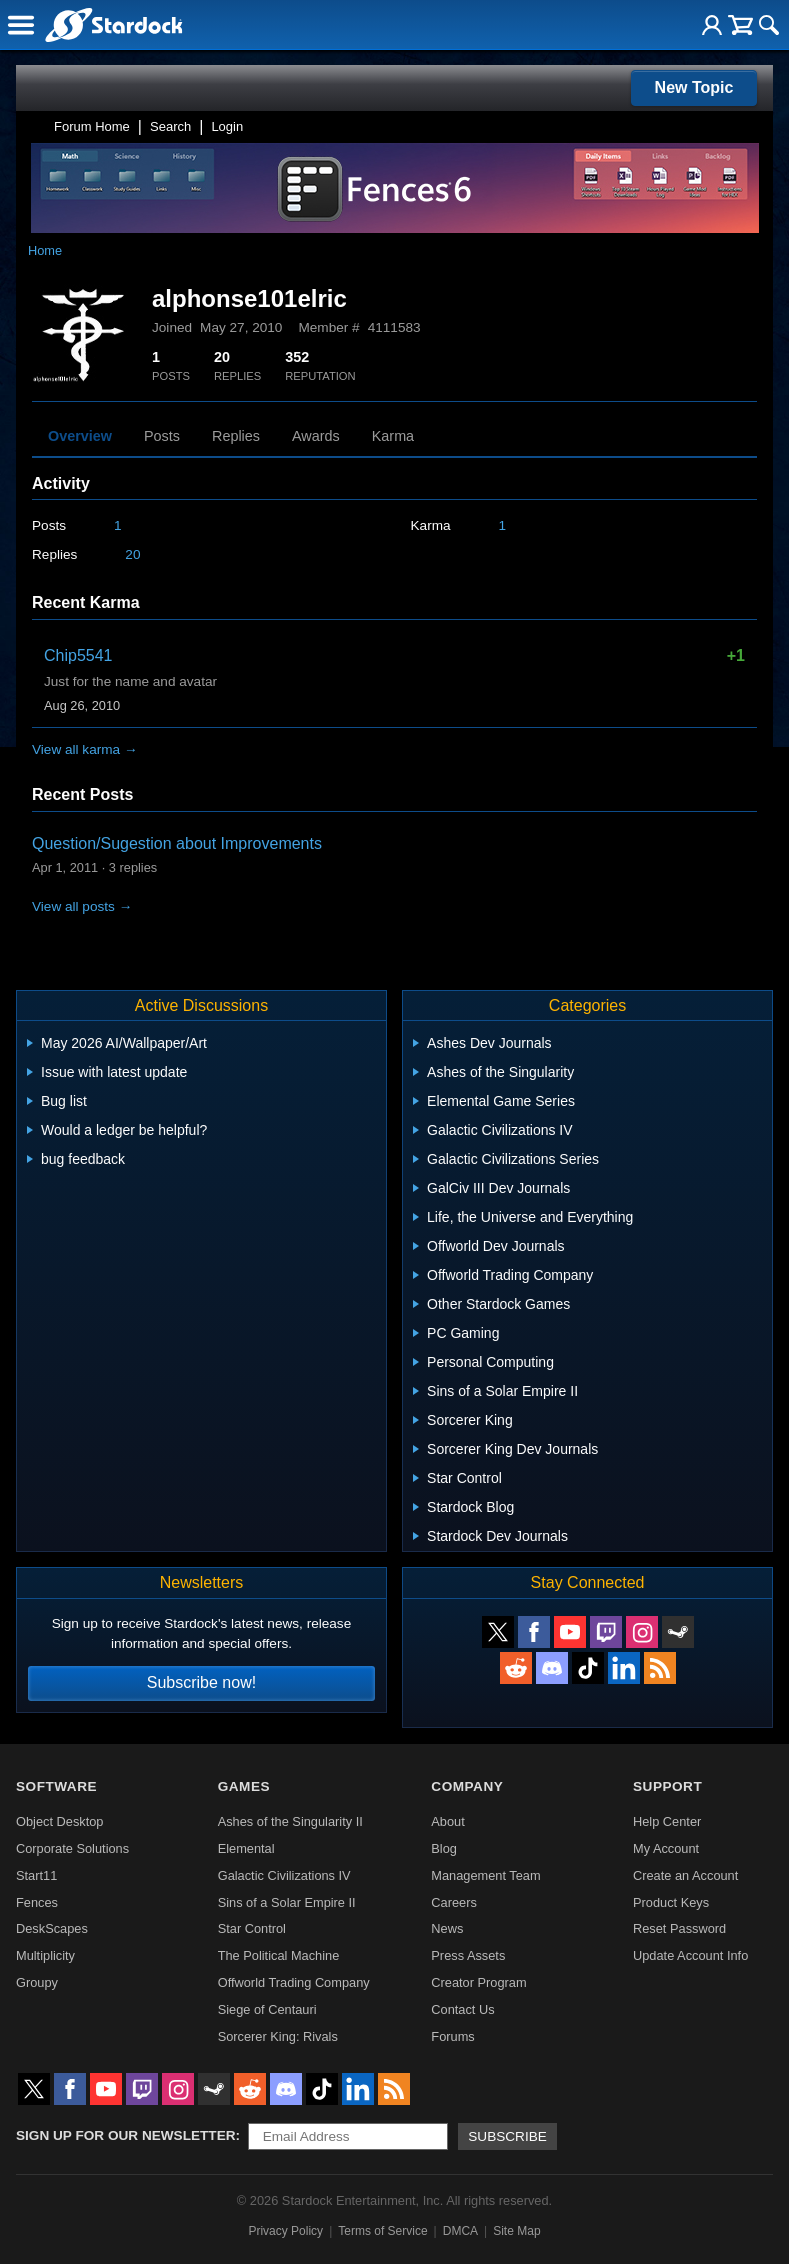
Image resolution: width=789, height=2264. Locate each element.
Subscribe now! (201, 1682)
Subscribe (507, 2136)
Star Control (252, 1928)
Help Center (667, 1821)
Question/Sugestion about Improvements (177, 843)
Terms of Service (382, 2231)
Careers (454, 1902)
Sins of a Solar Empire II (287, 1902)
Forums (452, 2036)
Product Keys (671, 1902)
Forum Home (92, 126)
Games (244, 1786)
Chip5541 (78, 655)
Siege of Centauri (267, 2009)
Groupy (37, 1982)
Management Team (485, 1875)
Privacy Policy (285, 2231)
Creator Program (478, 1982)
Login (227, 126)
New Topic (694, 87)
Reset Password (679, 1928)
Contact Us (462, 2009)
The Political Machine (279, 1955)
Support (667, 1786)
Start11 (36, 1875)
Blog (444, 1848)
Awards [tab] (316, 436)
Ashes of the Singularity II (290, 1821)
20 (132, 554)
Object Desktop (60, 1821)
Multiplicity (45, 1955)
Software (56, 1786)
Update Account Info (690, 1955)
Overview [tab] (80, 436)
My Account (666, 1848)
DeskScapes (52, 1928)
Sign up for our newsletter (126, 2135)
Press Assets (468, 1955)
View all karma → (85, 749)
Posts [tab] (162, 436)
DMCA (460, 2231)
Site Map (516, 2231)
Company (467, 1786)
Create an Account (685, 1875)
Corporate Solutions (72, 1848)
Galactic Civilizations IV (284, 1875)
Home (45, 250)
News (447, 1928)
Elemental (246, 1848)
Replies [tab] (236, 436)
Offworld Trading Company (294, 1982)
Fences (37, 1902)
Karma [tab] (393, 436)
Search (170, 126)
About (447, 1821)
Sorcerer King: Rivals (278, 2036)
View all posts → (82, 906)
